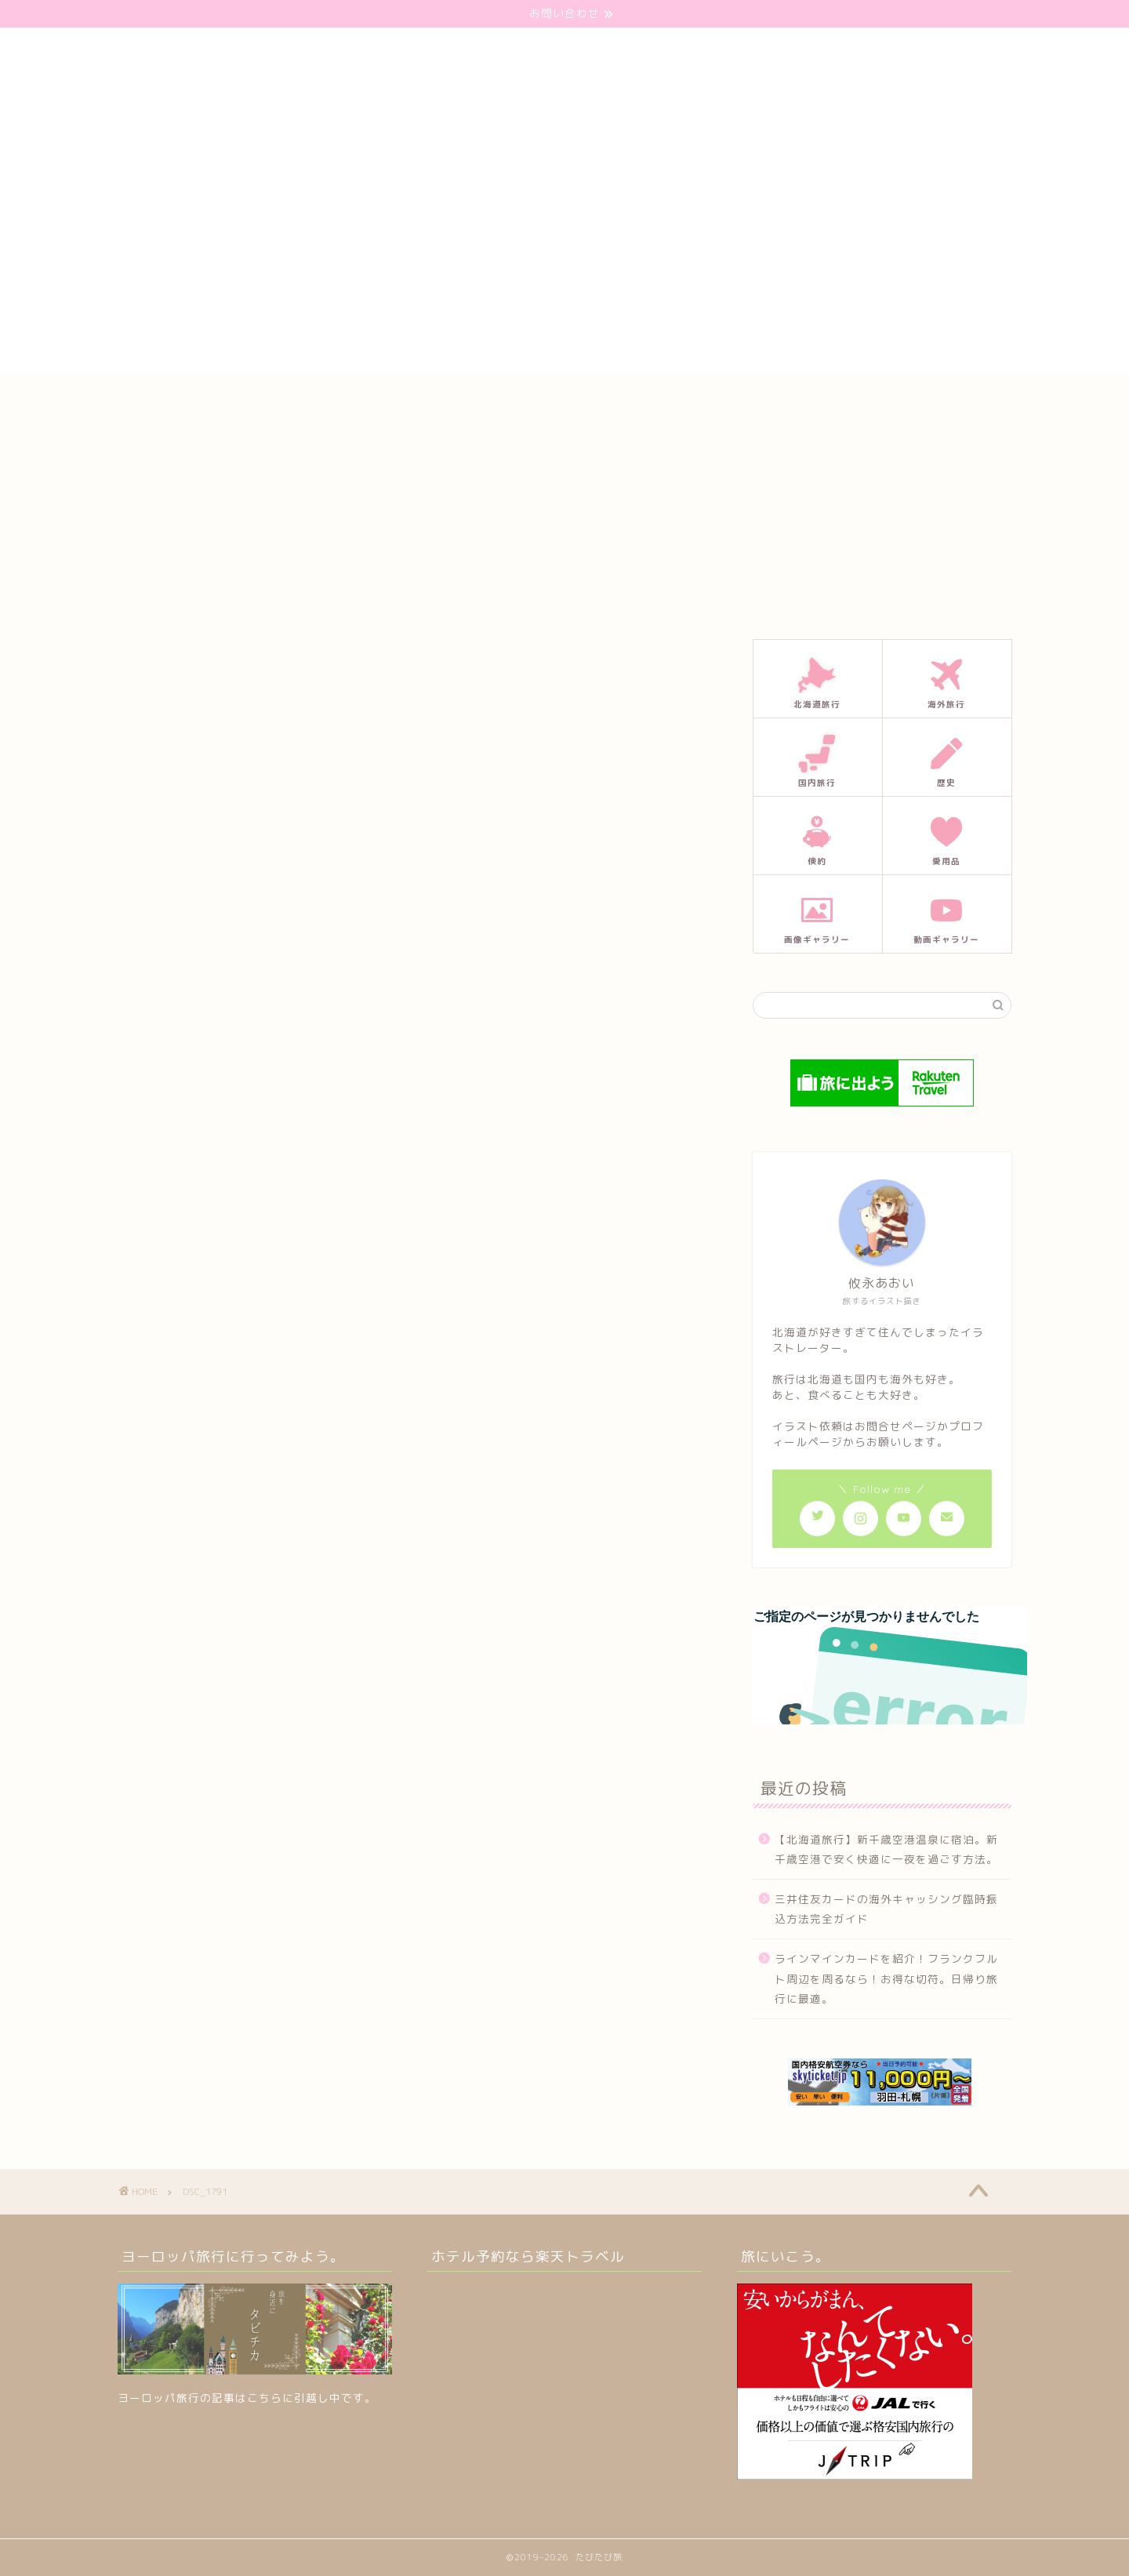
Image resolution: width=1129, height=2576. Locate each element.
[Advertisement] (564, 264)
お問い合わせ (479, 401)
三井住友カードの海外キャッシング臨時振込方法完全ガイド (886, 1909)
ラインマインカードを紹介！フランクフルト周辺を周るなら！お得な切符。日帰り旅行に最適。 (886, 1978)
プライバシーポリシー (700, 401)
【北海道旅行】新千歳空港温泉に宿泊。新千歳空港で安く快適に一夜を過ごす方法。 (886, 1849)
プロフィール (579, 401)
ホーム (394, 401)
